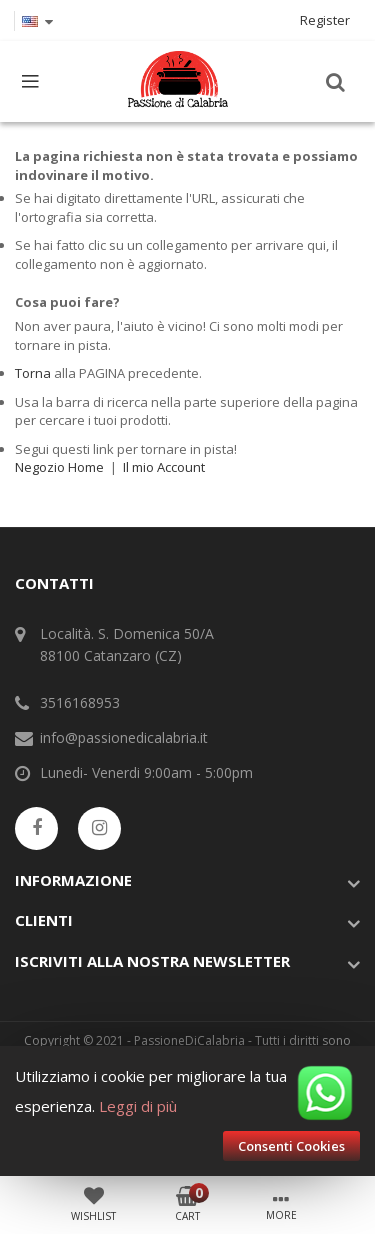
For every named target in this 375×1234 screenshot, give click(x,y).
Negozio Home (59, 467)
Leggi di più (138, 1106)
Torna (33, 373)
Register (325, 20)
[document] (187, 1111)
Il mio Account (164, 467)
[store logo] (178, 81)
